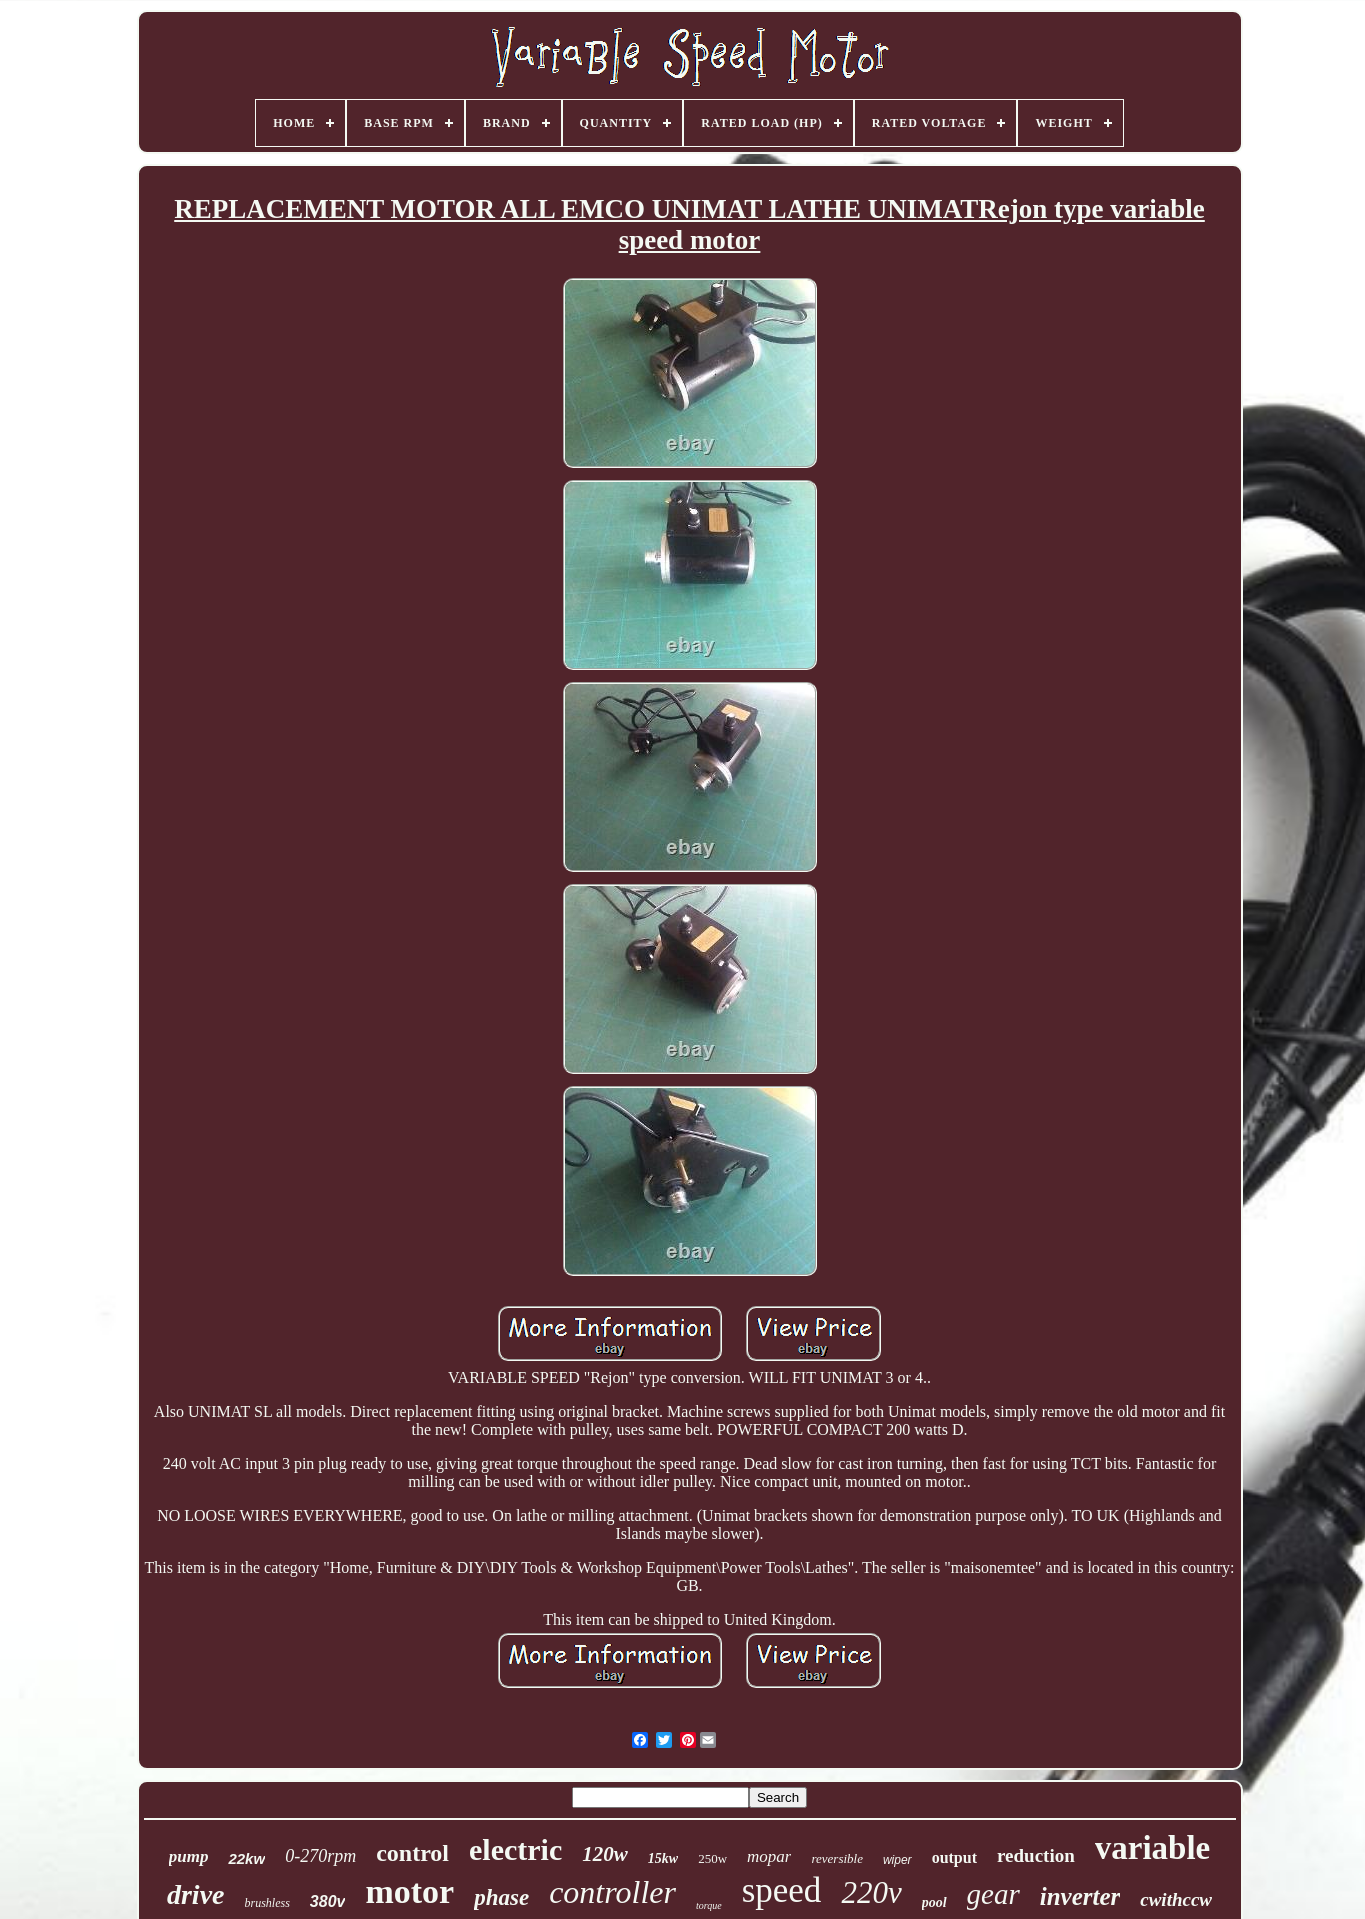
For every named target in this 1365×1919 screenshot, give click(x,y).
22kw (246, 1858)
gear (993, 1894)
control (412, 1853)
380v (328, 1901)
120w (605, 1854)
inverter (1080, 1896)
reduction (1036, 1855)
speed (782, 1890)
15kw (663, 1858)
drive (196, 1894)
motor (409, 1891)
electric (515, 1849)
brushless (266, 1903)
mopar (769, 1856)
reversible (837, 1858)
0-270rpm (320, 1856)
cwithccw (1176, 1899)
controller (612, 1892)
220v (871, 1892)
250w (712, 1858)
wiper (897, 1860)
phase (501, 1897)
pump (189, 1856)
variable (1152, 1848)
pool (934, 1902)
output (954, 1857)
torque (709, 1905)
